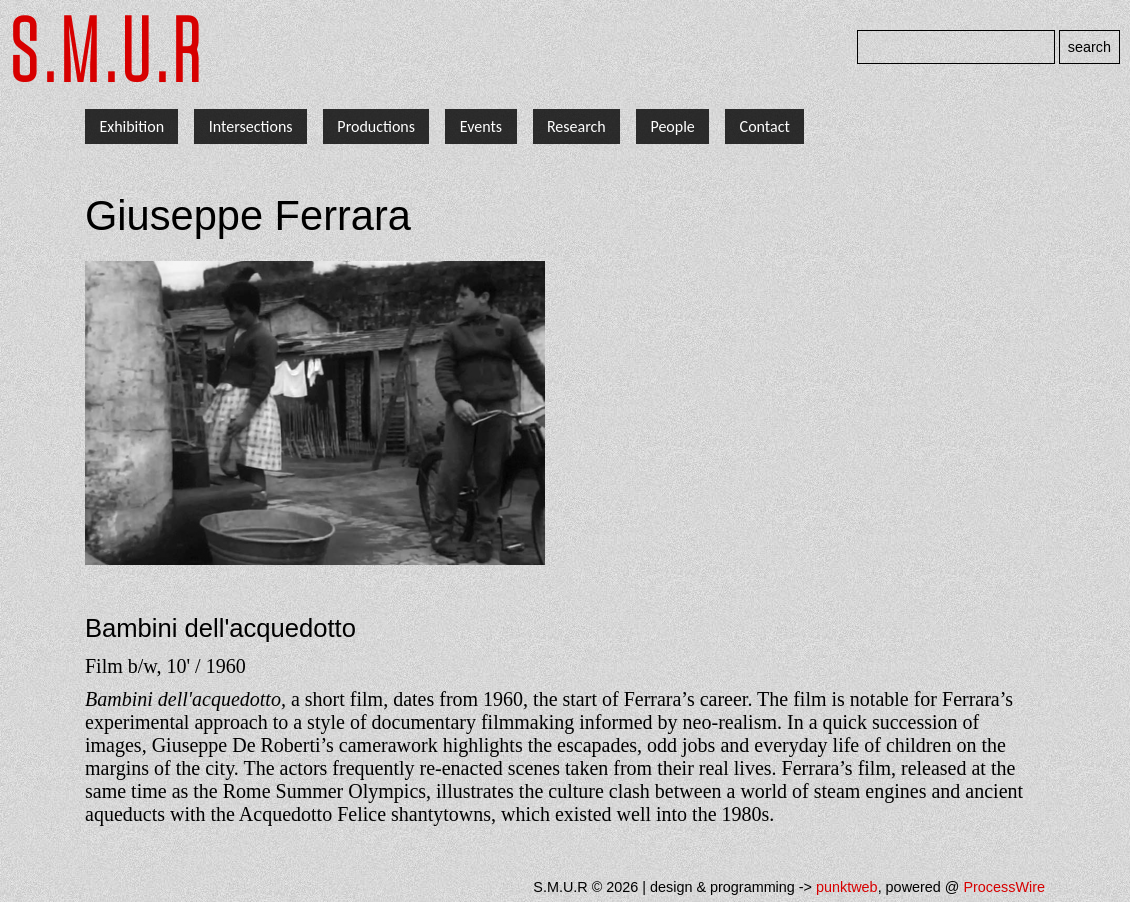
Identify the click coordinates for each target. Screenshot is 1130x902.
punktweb (847, 887)
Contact (765, 126)
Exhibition (131, 126)
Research (576, 126)
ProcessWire (1004, 887)
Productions (376, 126)
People (672, 126)
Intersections (251, 126)
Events (481, 126)
